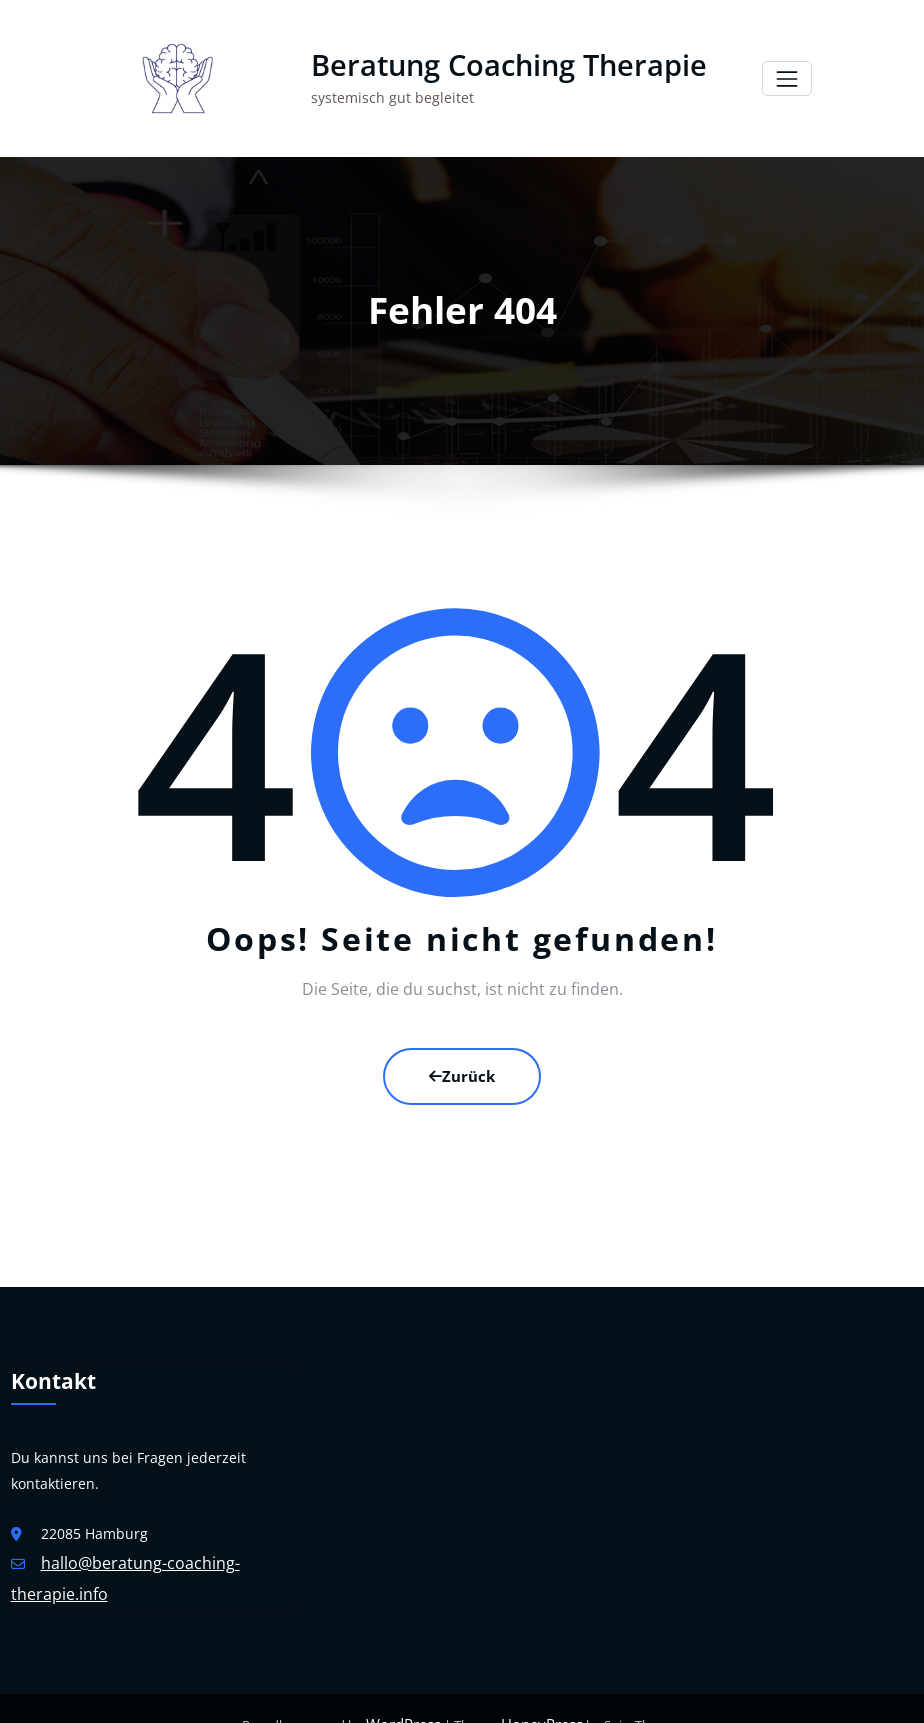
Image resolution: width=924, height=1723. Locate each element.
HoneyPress (537, 1692)
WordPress (408, 1692)
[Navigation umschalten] (786, 69)
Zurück (462, 1055)
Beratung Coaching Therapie (496, 56)
